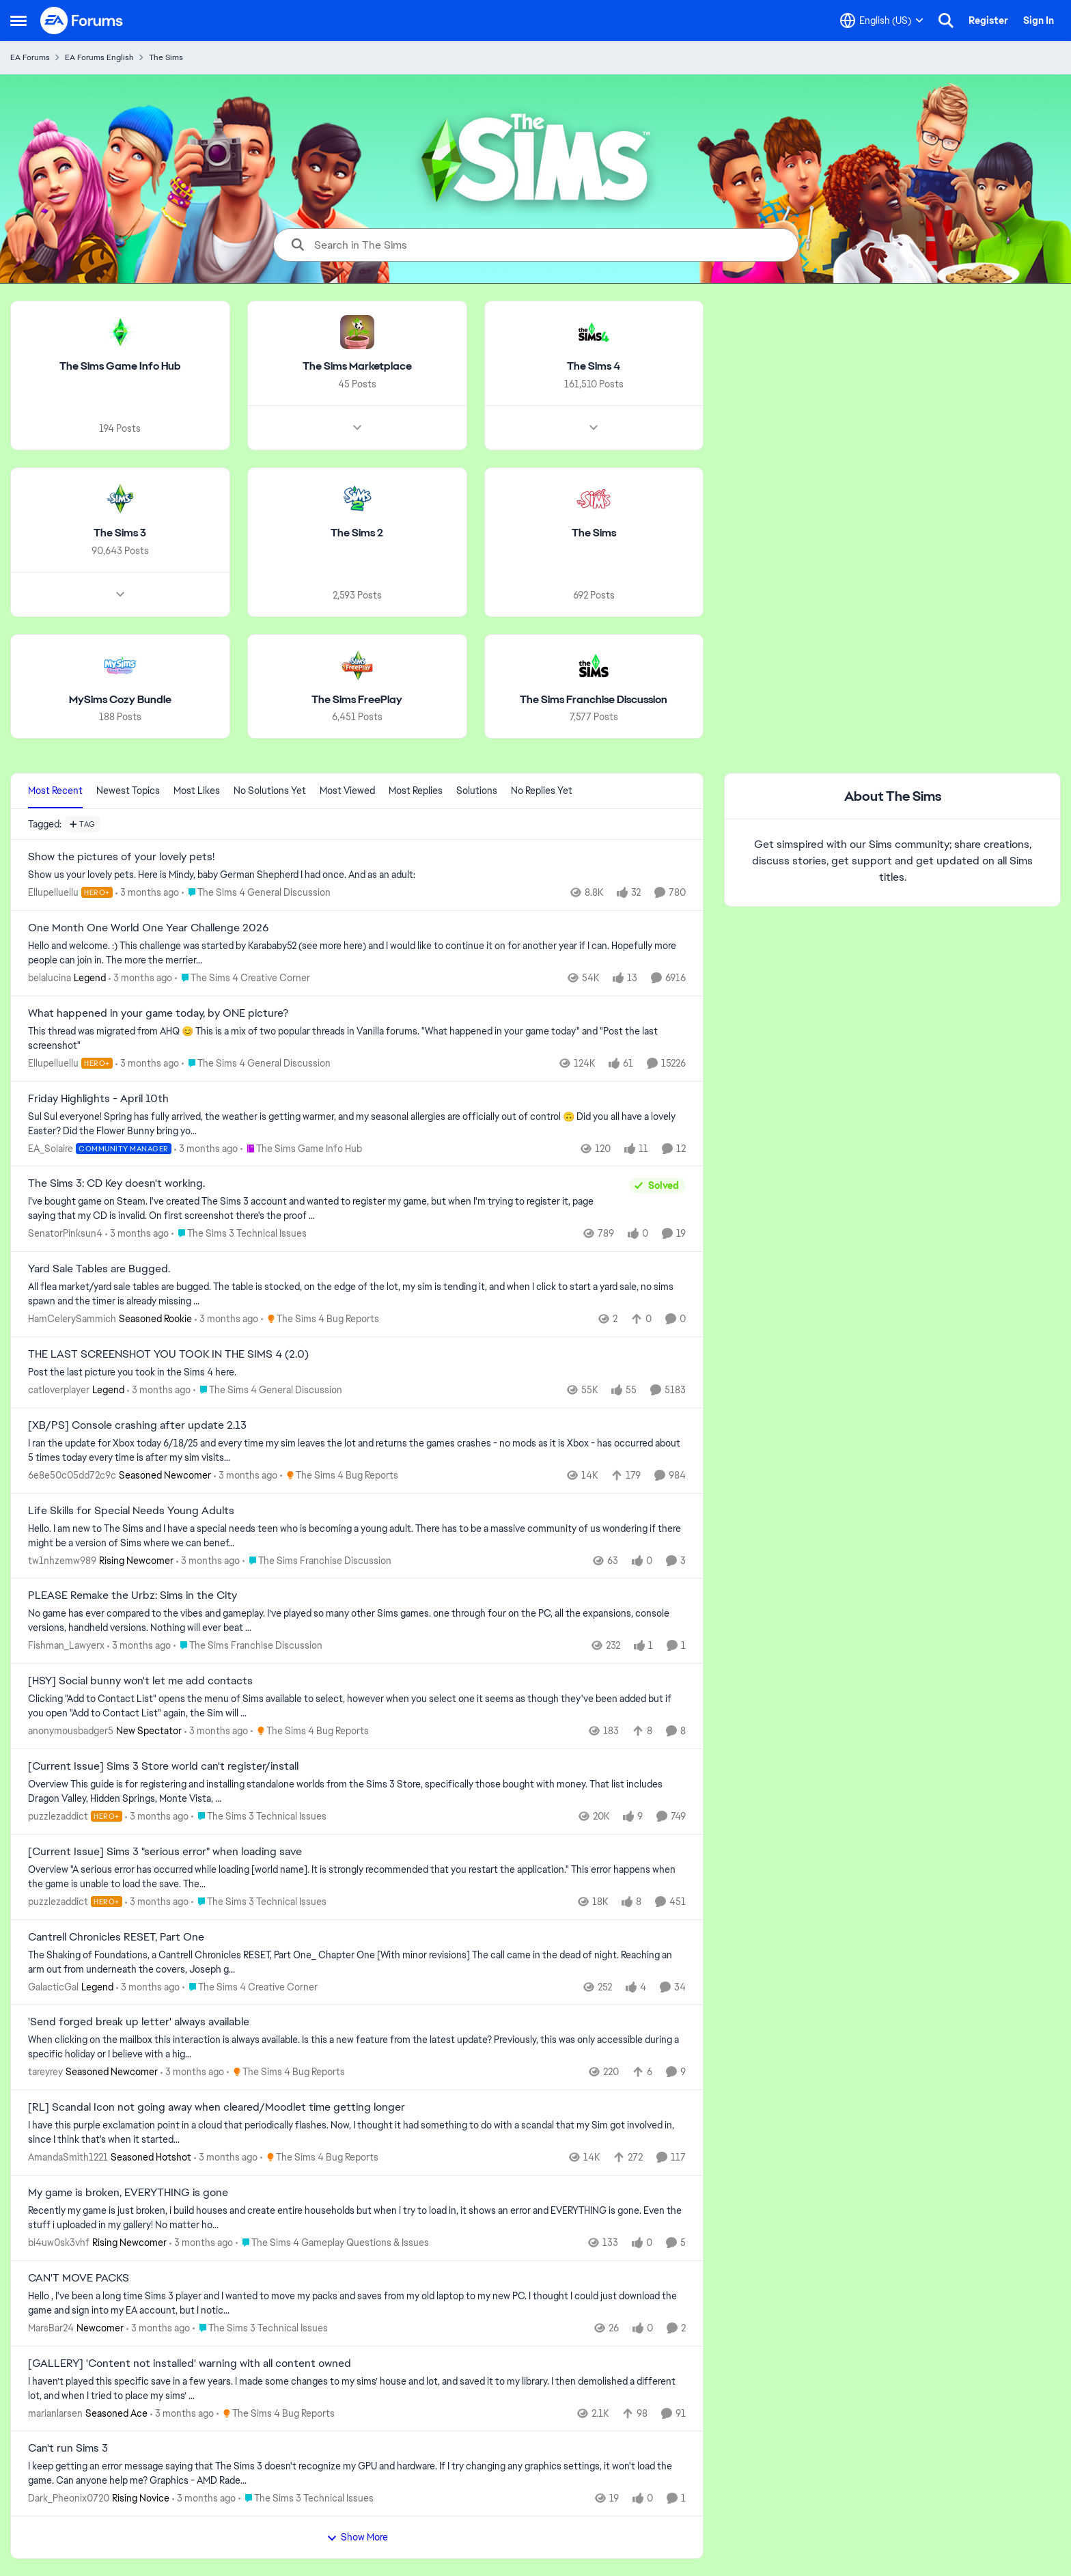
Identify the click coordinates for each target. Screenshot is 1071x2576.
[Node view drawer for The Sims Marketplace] (357, 428)
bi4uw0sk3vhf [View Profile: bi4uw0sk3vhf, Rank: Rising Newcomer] (58, 2242)
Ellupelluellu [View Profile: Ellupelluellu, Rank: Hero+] (53, 892)
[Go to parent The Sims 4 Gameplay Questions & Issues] (332, 2243)
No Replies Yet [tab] (541, 790)
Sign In (1038, 20)
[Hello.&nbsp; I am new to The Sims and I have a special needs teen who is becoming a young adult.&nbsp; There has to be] (357, 1535)
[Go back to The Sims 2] (357, 533)
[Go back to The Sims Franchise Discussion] (593, 699)
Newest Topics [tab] (128, 790)
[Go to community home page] (82, 20)
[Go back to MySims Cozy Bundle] (120, 699)
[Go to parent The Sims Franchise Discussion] (316, 1560)
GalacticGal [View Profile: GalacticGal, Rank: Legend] (53, 1986)
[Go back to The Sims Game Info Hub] (120, 366)
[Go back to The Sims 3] (120, 533)
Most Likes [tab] (196, 790)
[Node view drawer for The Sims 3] (120, 594)
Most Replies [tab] (416, 790)
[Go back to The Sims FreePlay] (356, 699)
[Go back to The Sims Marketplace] (357, 366)
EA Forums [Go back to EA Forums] (30, 57)
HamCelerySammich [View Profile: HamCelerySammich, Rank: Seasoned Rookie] (72, 1319)
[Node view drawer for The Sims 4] (593, 428)
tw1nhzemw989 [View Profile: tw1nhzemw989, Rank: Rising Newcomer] (62, 1560)
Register (988, 20)
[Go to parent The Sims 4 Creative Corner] (242, 978)
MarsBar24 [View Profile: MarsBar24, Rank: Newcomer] (51, 2328)
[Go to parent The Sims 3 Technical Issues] (239, 1234)
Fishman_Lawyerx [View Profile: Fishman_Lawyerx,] (66, 1645)
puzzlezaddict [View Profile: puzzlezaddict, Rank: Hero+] (58, 1816)
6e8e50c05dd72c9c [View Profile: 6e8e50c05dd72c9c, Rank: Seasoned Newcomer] (72, 1475)
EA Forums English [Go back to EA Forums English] (99, 57)
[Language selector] (882, 20)
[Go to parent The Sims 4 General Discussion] (256, 893)
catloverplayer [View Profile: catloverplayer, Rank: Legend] (58, 1390)
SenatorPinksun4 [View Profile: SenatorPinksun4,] (65, 1233)
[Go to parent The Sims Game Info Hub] (301, 1148)
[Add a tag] (82, 824)
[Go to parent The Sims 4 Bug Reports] (320, 1319)
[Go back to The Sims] (594, 533)
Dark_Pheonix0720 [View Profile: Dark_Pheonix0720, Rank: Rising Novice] (68, 2498)
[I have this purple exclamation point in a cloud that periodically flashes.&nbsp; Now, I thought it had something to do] (357, 2132)
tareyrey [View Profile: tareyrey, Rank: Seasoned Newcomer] (45, 2072)
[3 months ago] (147, 893)
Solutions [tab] (476, 790)
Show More (357, 2537)
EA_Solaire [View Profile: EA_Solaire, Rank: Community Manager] (50, 1148)
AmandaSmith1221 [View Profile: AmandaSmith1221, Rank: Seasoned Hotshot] (68, 2157)
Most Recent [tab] (55, 790)
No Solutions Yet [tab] (270, 790)
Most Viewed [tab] (347, 790)
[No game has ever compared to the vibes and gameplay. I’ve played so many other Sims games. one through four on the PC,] (357, 1620)
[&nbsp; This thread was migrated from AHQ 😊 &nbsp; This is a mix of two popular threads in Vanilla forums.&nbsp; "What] (357, 1038)
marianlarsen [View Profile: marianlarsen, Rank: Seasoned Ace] (55, 2413)
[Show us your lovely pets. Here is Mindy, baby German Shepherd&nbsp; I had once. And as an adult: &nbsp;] (357, 875)
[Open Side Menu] (18, 20)
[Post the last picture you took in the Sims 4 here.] (357, 1372)
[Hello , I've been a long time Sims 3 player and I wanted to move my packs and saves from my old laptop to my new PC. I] (357, 2303)
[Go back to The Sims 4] (593, 366)
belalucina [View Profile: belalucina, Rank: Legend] (49, 978)
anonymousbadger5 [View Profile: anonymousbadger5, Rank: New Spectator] (70, 1731)
